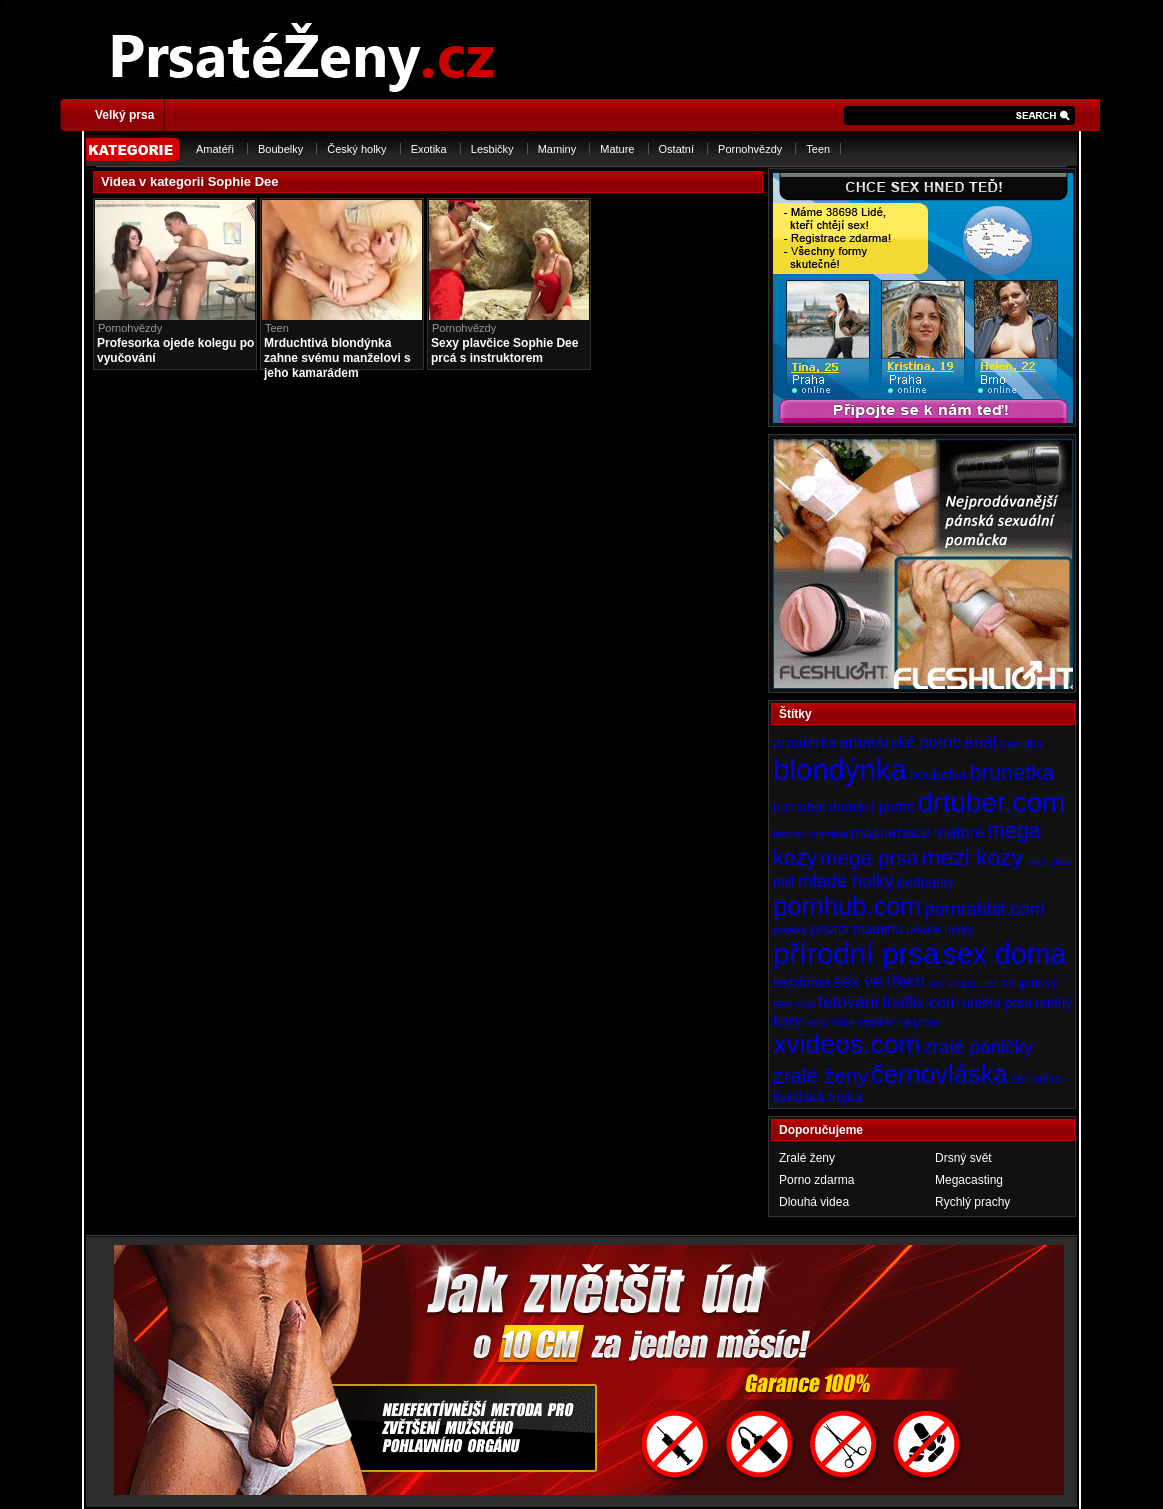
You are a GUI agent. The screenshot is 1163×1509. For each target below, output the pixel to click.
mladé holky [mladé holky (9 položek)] (846, 881)
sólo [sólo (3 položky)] (806, 1004)
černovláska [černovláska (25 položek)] (939, 1074)
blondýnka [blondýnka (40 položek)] (840, 769)
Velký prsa (124, 115)
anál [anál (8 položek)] (980, 742)
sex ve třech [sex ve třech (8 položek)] (879, 981)
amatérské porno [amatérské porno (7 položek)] (901, 742)
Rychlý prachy (972, 1202)
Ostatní (676, 149)
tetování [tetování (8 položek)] (848, 1002)
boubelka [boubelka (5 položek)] (938, 775)
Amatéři (215, 149)
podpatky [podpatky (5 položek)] (925, 882)
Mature (617, 149)
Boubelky (280, 149)
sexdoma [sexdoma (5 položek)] (801, 982)
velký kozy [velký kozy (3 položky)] (829, 1022)
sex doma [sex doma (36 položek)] (1004, 954)
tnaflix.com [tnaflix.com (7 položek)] (920, 1002)
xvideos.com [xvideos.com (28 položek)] (847, 1044)
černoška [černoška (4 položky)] (1036, 1079)
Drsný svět (963, 1158)
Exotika (429, 149)
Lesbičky (492, 149)
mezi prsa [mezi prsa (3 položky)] (1049, 861)
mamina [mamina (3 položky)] (829, 834)
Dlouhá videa (814, 1202)
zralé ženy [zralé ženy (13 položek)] (820, 1075)
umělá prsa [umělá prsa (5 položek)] (997, 1003)
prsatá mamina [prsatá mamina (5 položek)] (856, 929)
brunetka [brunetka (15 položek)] (1012, 772)
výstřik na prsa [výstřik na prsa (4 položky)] (897, 1022)
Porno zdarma (816, 1180)
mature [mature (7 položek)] (959, 832)
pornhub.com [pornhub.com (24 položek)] (847, 906)
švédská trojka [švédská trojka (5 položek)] (817, 1097)
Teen (818, 149)
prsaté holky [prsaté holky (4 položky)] (939, 930)
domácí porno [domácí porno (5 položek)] (872, 807)
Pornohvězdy (750, 149)
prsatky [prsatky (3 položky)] (790, 930)
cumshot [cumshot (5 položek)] (799, 807)
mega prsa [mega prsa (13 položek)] (869, 857)
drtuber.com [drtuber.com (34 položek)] (992, 802)
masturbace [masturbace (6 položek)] (891, 832)
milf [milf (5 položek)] (784, 882)
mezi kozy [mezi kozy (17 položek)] (972, 857)
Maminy (557, 149)
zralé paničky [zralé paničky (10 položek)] (979, 1046)
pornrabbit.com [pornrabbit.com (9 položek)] (985, 909)
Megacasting (969, 1180)
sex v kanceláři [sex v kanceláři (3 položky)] (963, 983)
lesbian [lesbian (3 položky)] (790, 834)
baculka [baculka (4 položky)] (1021, 744)
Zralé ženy (807, 1158)
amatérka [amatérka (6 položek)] (805, 742)
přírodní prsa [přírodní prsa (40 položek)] (856, 953)
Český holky (356, 149)
